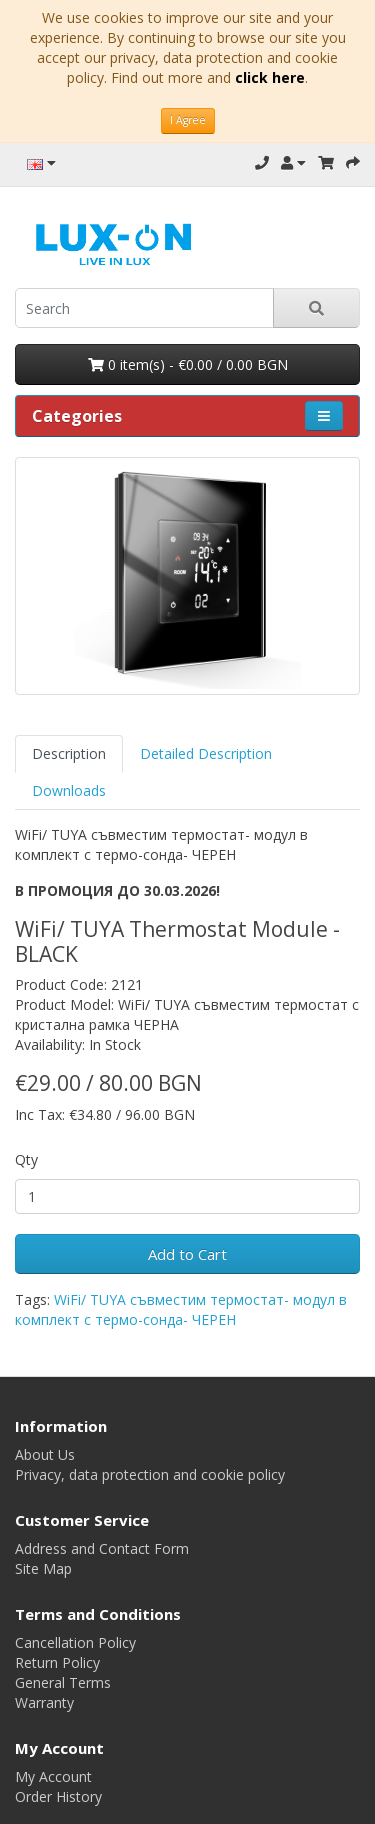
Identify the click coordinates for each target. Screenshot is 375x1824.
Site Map (43, 1568)
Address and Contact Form (102, 1548)
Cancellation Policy (75, 1642)
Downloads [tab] (69, 790)
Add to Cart (187, 1254)
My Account (53, 1776)
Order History (58, 1796)
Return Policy (57, 1662)
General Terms (63, 1682)
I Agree (188, 120)
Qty (26, 1159)
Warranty (44, 1702)
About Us (45, 1454)
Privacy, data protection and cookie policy (150, 1474)
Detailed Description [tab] (206, 753)
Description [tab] (69, 753)
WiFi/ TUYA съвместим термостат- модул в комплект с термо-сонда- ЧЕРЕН (181, 1309)
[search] (144, 308)
